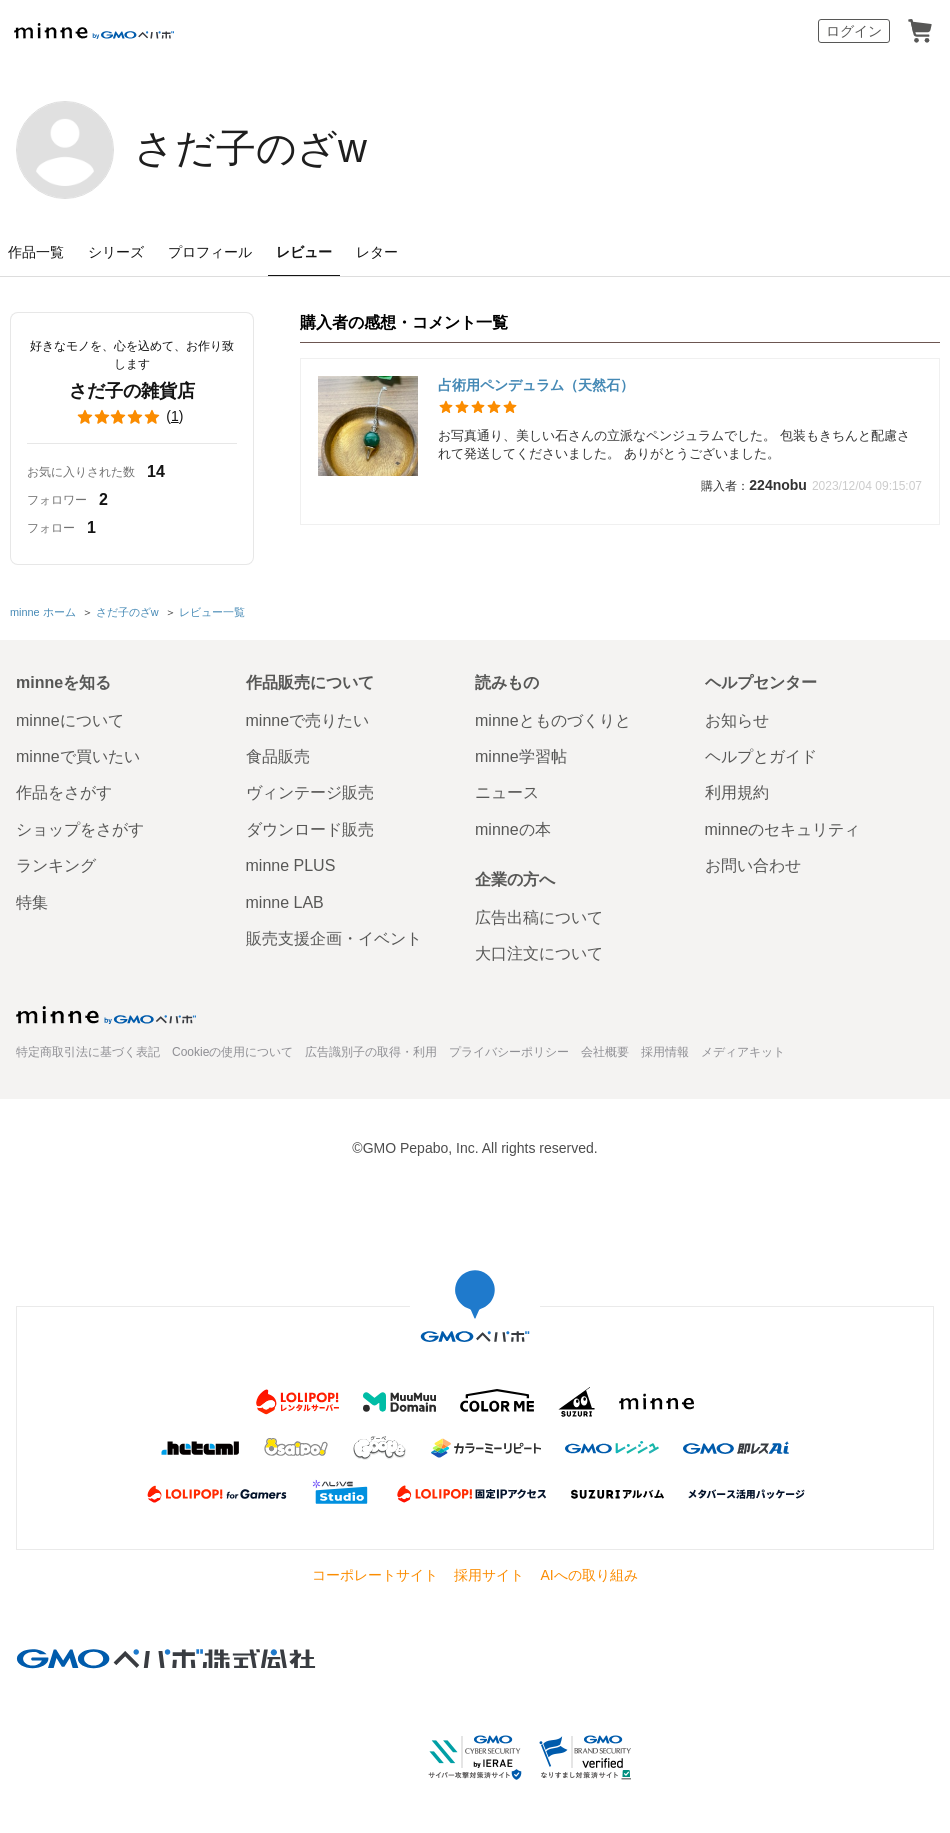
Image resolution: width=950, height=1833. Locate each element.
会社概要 (605, 1052)
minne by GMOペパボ (94, 31)
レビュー (304, 252)
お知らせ (737, 720)
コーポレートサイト (375, 1575)
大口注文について (539, 953)
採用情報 (665, 1052)
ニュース (507, 792)
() (132, 417)
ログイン (854, 31)
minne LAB (285, 902)
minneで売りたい (308, 720)
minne (106, 1015)
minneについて (70, 720)
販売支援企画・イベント (334, 938)
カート (920, 31)
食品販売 (278, 756)
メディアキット (743, 1052)
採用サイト (489, 1575)
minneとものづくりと (553, 720)
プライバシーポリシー (509, 1052)
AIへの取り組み (588, 1575)
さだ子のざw (250, 148)
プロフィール (210, 252)
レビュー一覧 (212, 612)
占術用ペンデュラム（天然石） (536, 385)
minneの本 (513, 829)
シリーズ (116, 252)
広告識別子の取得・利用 (371, 1052)
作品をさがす (64, 792)
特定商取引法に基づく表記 (88, 1052)
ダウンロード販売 (310, 829)
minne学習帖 (521, 756)
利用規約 (737, 792)
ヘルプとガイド (761, 756)
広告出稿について (539, 917)
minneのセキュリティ (783, 829)
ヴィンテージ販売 (310, 792)
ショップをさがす (80, 829)
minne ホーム (43, 612)
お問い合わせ (753, 865)
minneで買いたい (78, 756)
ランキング (56, 865)
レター (377, 252)
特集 (32, 902)
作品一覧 (36, 252)
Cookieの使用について (232, 1052)
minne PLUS (291, 865)
